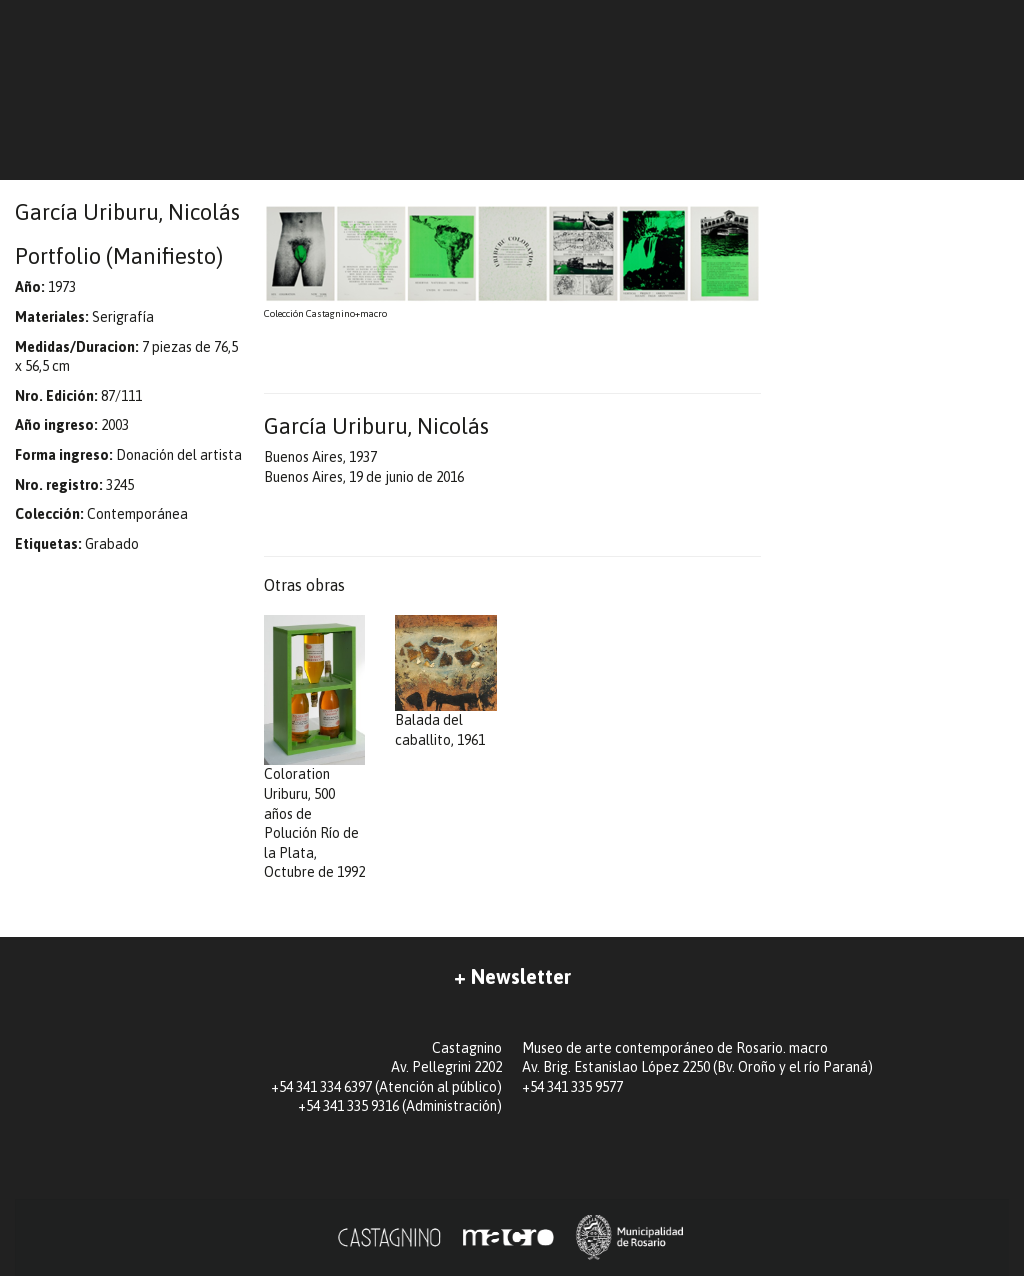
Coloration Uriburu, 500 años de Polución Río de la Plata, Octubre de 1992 (315, 747)
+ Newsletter (512, 976)
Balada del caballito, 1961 (446, 681)
